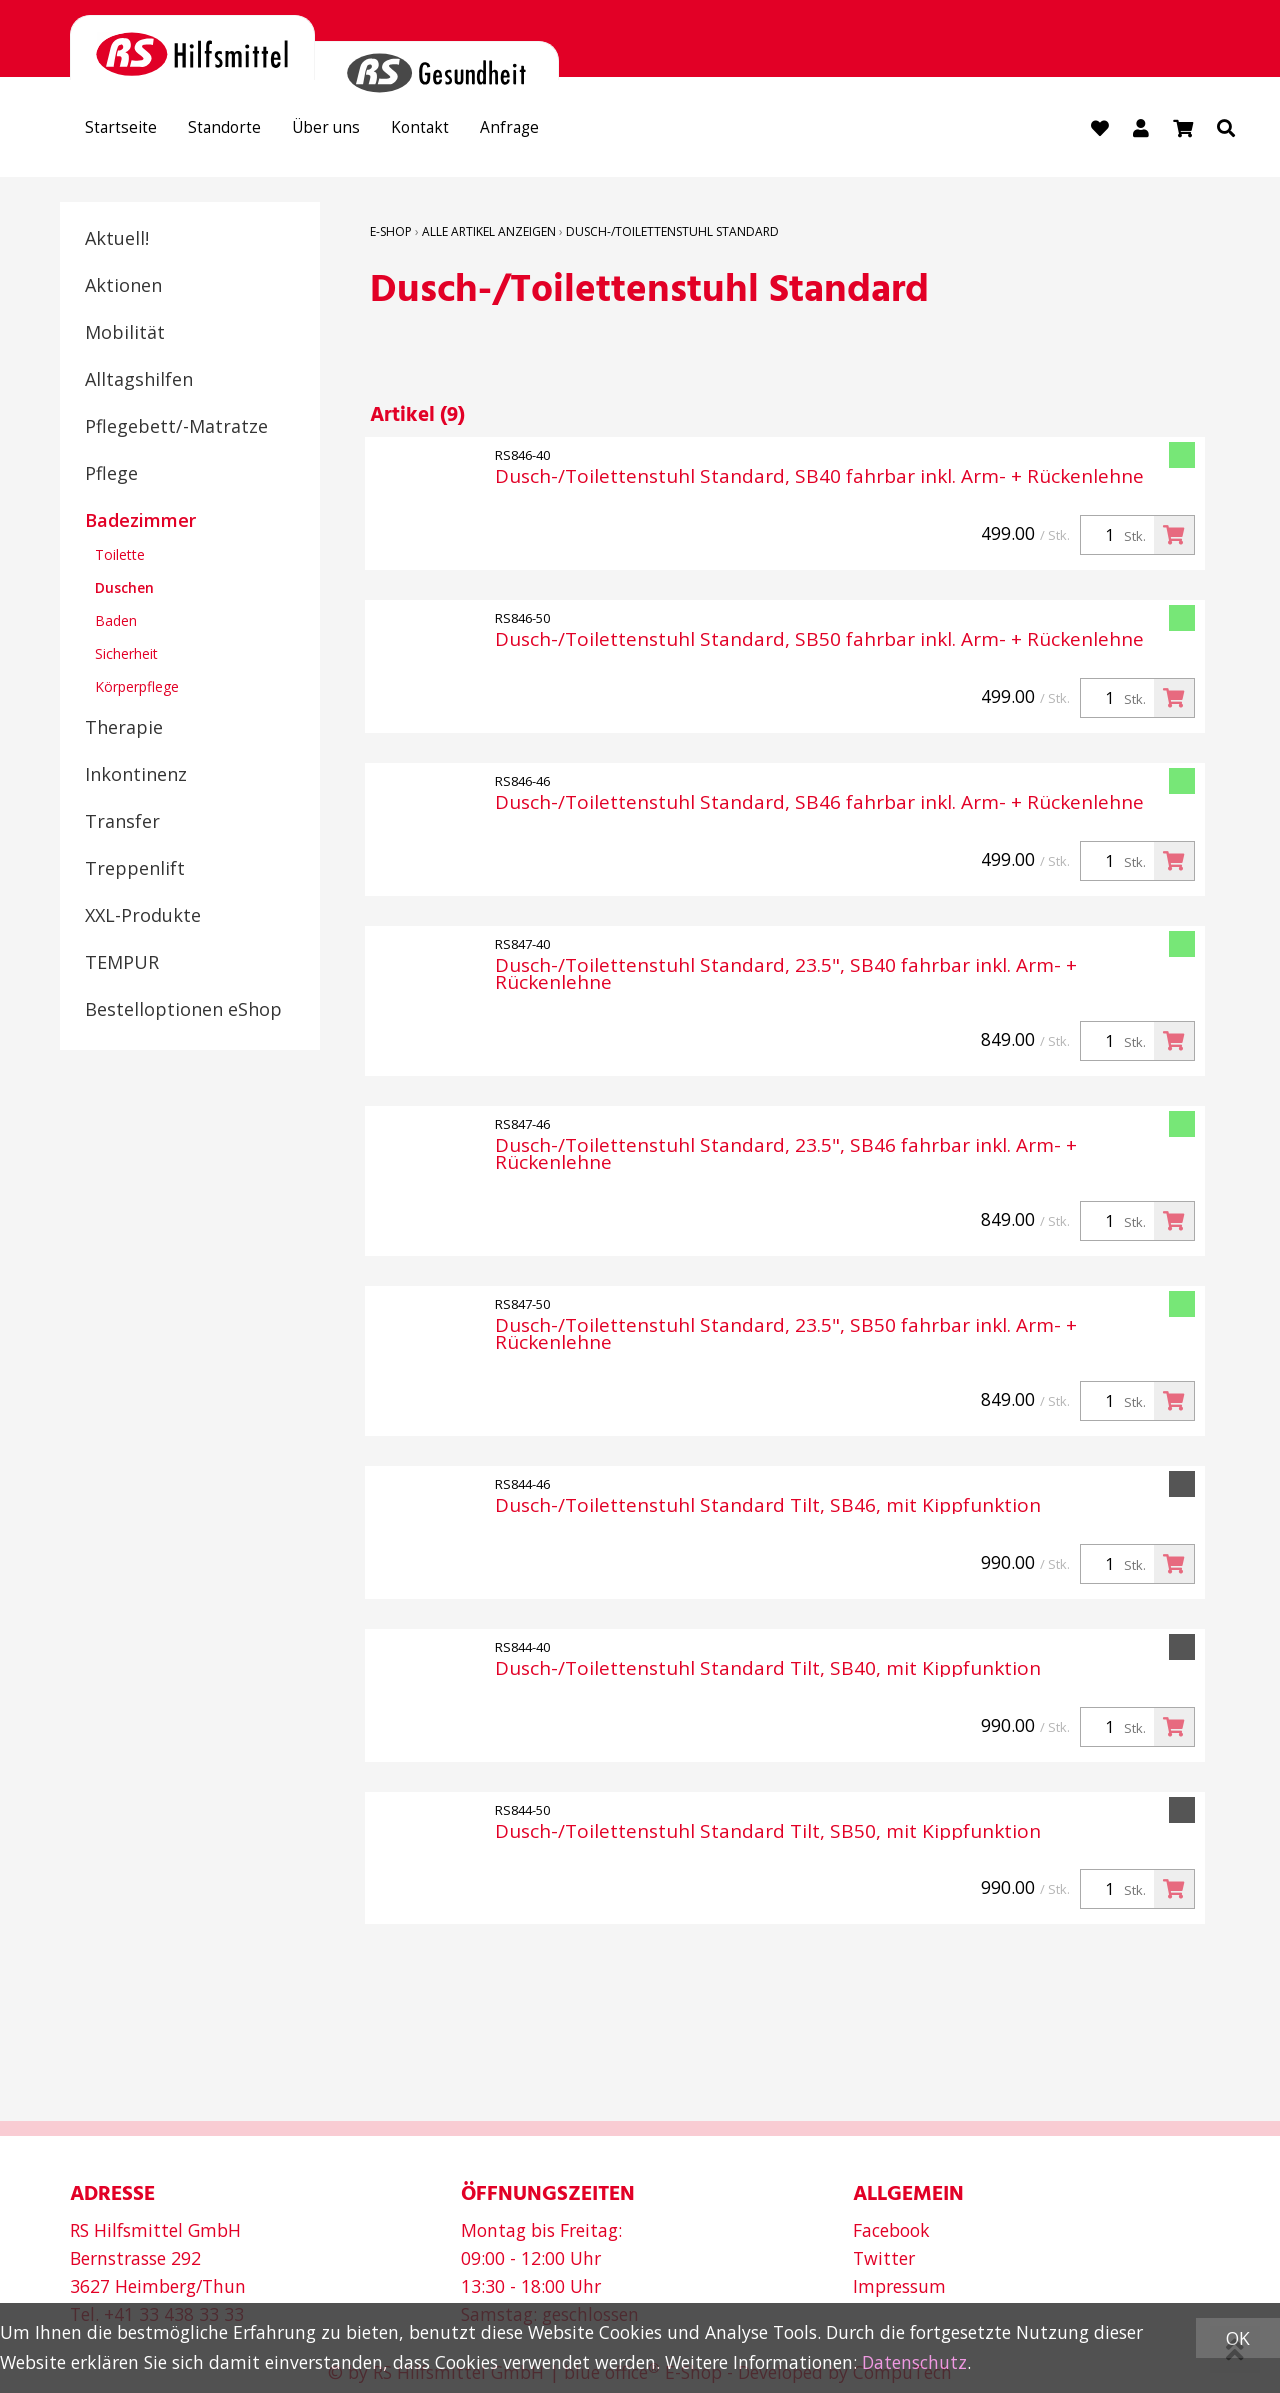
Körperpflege (137, 688)
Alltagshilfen (139, 381)
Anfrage (567, 131)
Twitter (884, 2257)
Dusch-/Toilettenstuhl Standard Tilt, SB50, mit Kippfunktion (768, 1832)
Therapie (124, 729)
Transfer (122, 823)
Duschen (124, 589)
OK (1238, 2338)
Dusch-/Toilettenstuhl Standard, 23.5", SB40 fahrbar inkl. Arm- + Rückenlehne (786, 976)
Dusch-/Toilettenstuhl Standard (672, 233)
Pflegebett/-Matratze (176, 428)
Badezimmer (140, 522)
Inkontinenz (136, 776)
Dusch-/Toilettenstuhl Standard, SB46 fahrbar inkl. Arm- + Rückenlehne (819, 804)
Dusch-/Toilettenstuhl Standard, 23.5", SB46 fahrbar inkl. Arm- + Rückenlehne (786, 1156)
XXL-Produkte (143, 917)
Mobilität (125, 334)
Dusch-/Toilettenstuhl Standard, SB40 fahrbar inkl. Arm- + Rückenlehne (819, 478)
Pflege (111, 475)
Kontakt (466, 131)
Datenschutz (914, 2362)
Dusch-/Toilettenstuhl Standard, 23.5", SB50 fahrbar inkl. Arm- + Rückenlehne (786, 1336)
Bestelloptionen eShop (183, 1011)
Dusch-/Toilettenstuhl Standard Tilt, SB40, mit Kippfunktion (768, 1669)
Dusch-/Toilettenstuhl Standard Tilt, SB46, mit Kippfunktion (768, 1506)
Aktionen (123, 287)
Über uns (359, 131)
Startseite (128, 131)
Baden (116, 622)
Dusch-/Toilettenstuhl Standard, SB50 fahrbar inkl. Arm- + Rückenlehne (819, 641)
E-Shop (391, 233)
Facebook (891, 2229)
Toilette (120, 556)
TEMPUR (122, 964)
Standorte (245, 131)
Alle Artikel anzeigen (489, 233)
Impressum (899, 2285)
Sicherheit (126, 655)
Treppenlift (135, 870)
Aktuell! (117, 240)
